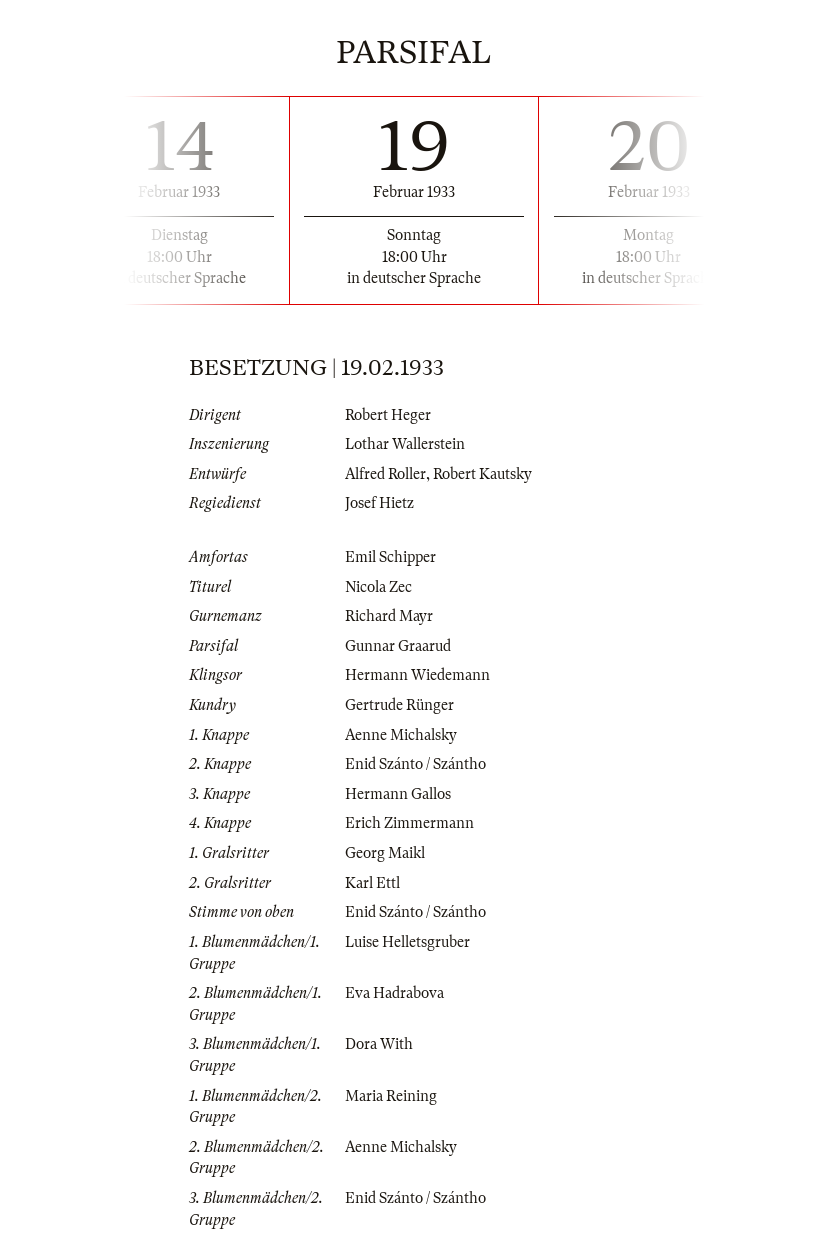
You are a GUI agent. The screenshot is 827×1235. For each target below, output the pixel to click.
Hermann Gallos (398, 794)
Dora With (379, 1044)
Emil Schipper (390, 557)
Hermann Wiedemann (417, 675)
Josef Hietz (379, 503)
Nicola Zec (378, 587)
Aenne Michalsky (401, 735)
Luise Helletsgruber (407, 942)
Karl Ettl (372, 883)
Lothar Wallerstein (405, 444)
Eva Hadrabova (394, 993)
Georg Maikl (385, 853)
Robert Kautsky (482, 474)
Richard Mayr (389, 616)
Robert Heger (388, 415)
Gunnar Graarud (398, 646)
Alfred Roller (385, 474)
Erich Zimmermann (409, 823)
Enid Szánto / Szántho (415, 764)
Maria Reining (391, 1096)
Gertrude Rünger (399, 705)
